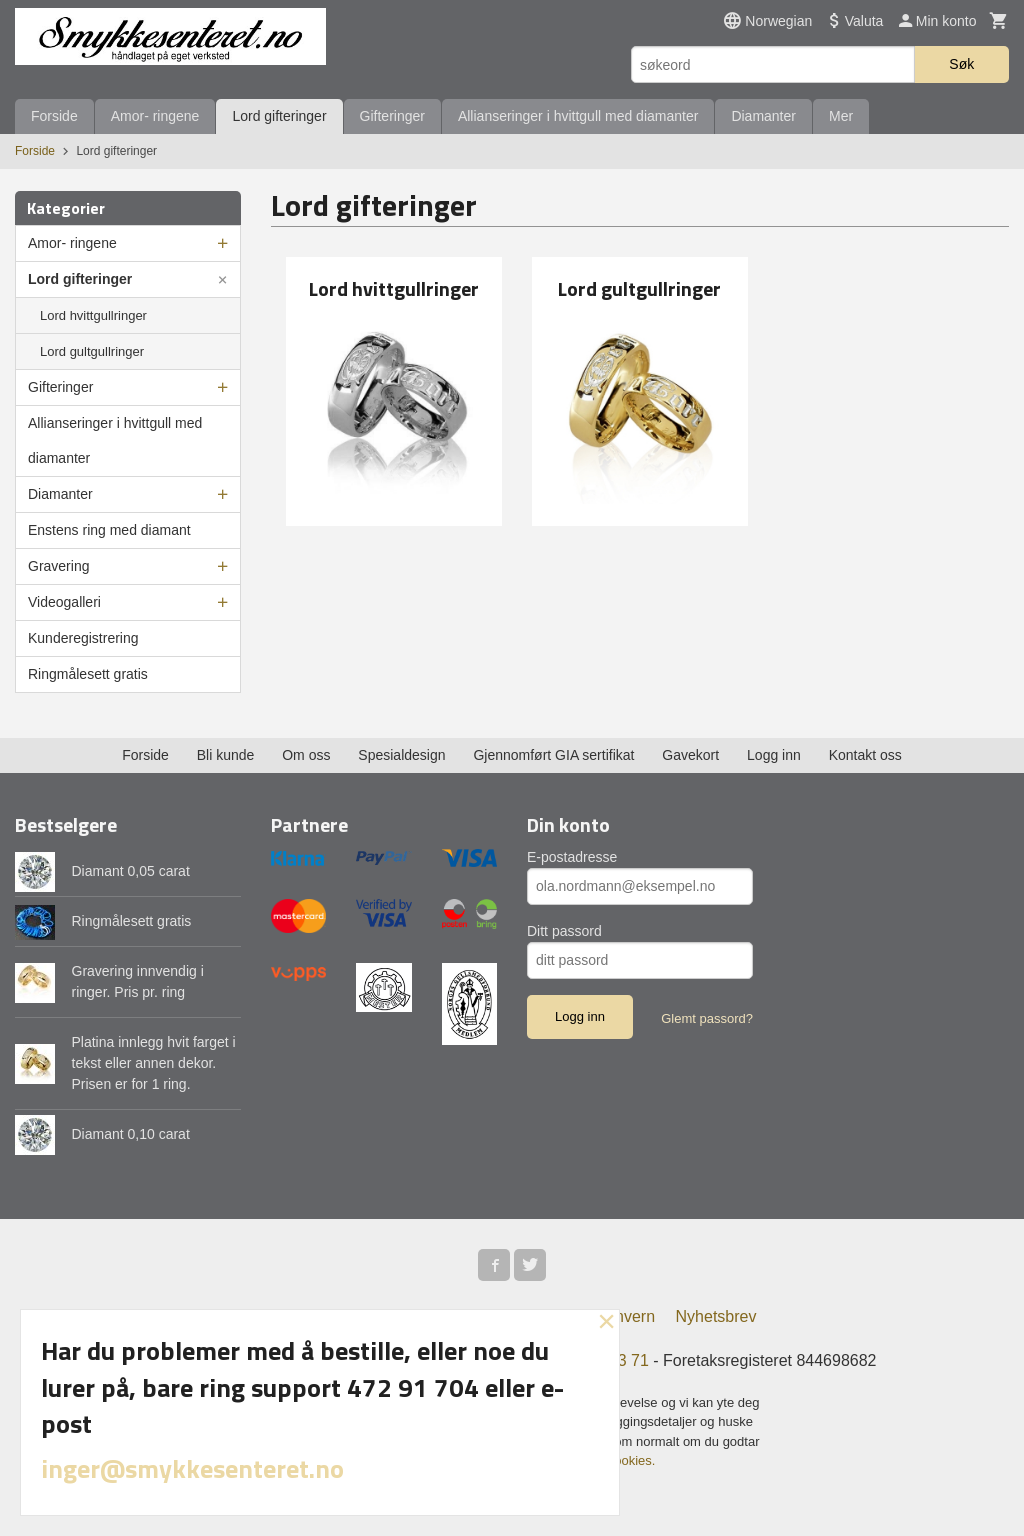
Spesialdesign (401, 755)
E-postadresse (572, 857)
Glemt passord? (707, 1018)
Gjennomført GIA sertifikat (553, 755)
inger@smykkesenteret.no (192, 1468)
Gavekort (690, 755)
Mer (841, 116)
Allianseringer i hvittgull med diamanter (578, 116)
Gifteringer (392, 116)
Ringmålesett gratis (88, 674)
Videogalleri (64, 602)
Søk (961, 64)
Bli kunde (226, 755)
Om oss (306, 755)
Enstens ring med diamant (109, 530)
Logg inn (774, 755)
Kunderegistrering (83, 638)
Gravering (58, 566)
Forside (54, 116)
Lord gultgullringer (92, 351)
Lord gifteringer (279, 116)
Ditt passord (564, 931)
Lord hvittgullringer (93, 315)
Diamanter (763, 116)
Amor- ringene (155, 116)
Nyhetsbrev (716, 1316)
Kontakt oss (865, 755)
